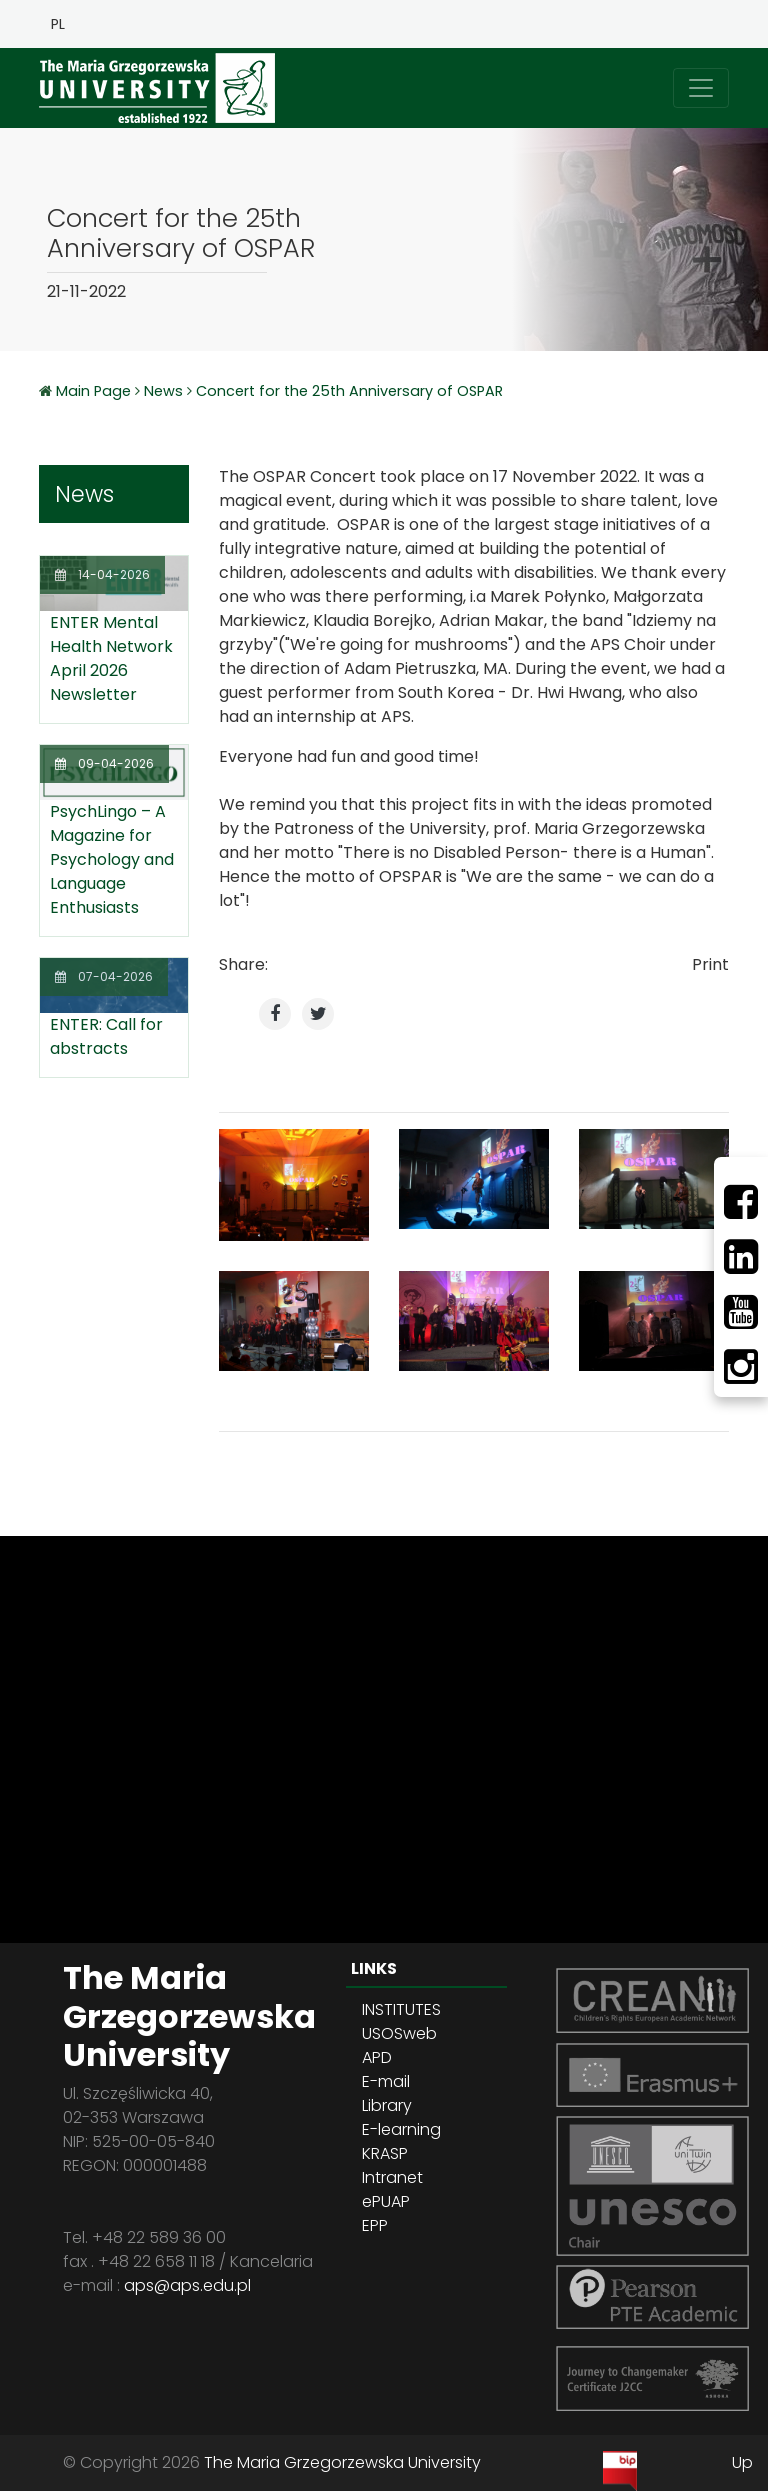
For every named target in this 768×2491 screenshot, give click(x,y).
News (163, 391)
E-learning (401, 2129)
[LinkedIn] (741, 1257)
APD (377, 2057)
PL (58, 24)
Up (742, 2462)
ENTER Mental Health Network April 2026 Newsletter (111, 658)
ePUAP (386, 2201)
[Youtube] (741, 1312)
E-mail (386, 2081)
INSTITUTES (401, 2009)
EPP (375, 2225)
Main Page (95, 391)
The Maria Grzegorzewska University (342, 2462)
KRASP (385, 2153)
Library (387, 2105)
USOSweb (399, 2033)
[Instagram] (741, 1367)
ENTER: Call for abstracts (106, 1036)
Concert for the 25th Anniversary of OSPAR (349, 391)
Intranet (392, 2177)
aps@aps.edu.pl (187, 2285)
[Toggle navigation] (701, 88)
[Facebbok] (741, 1202)
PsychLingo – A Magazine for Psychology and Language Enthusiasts (112, 859)
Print (710, 964)
